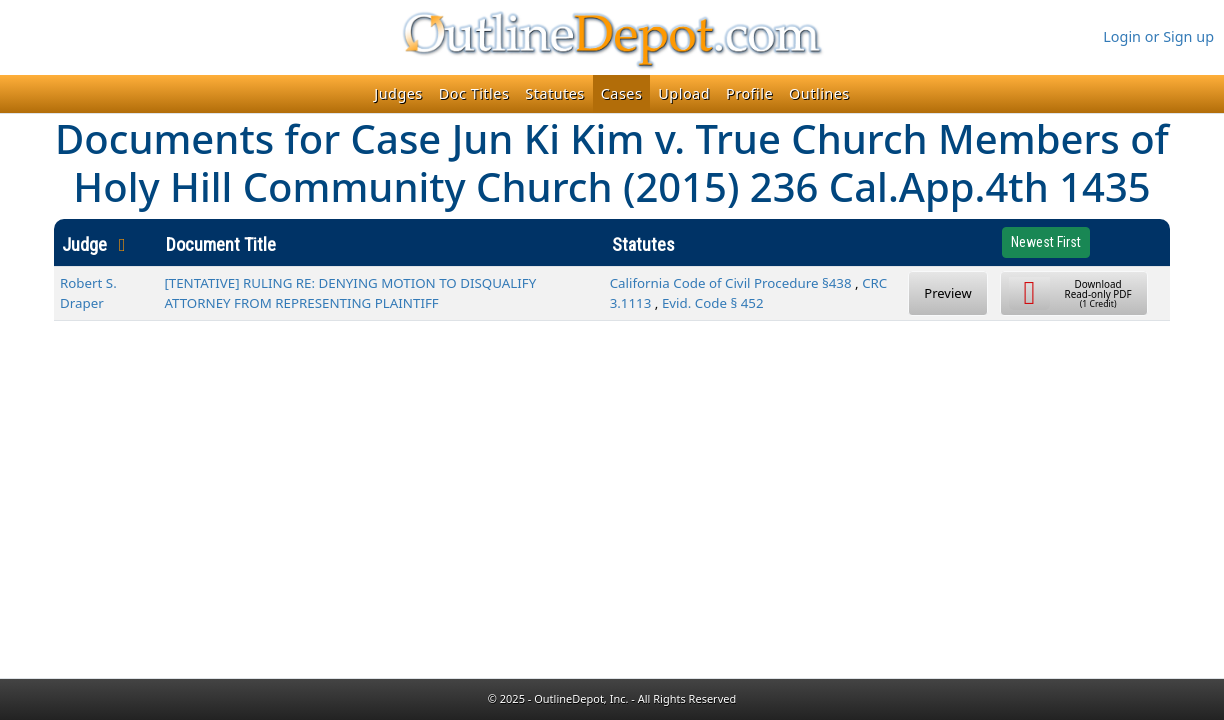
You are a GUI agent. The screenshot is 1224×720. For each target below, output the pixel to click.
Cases (622, 93)
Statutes (554, 93)
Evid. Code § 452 (713, 303)
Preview (947, 293)
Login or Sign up (1158, 36)
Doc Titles (474, 93)
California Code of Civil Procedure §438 (731, 283)
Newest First (1046, 242)
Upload (684, 93)
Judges (398, 93)
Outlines (819, 93)
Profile (749, 93)
